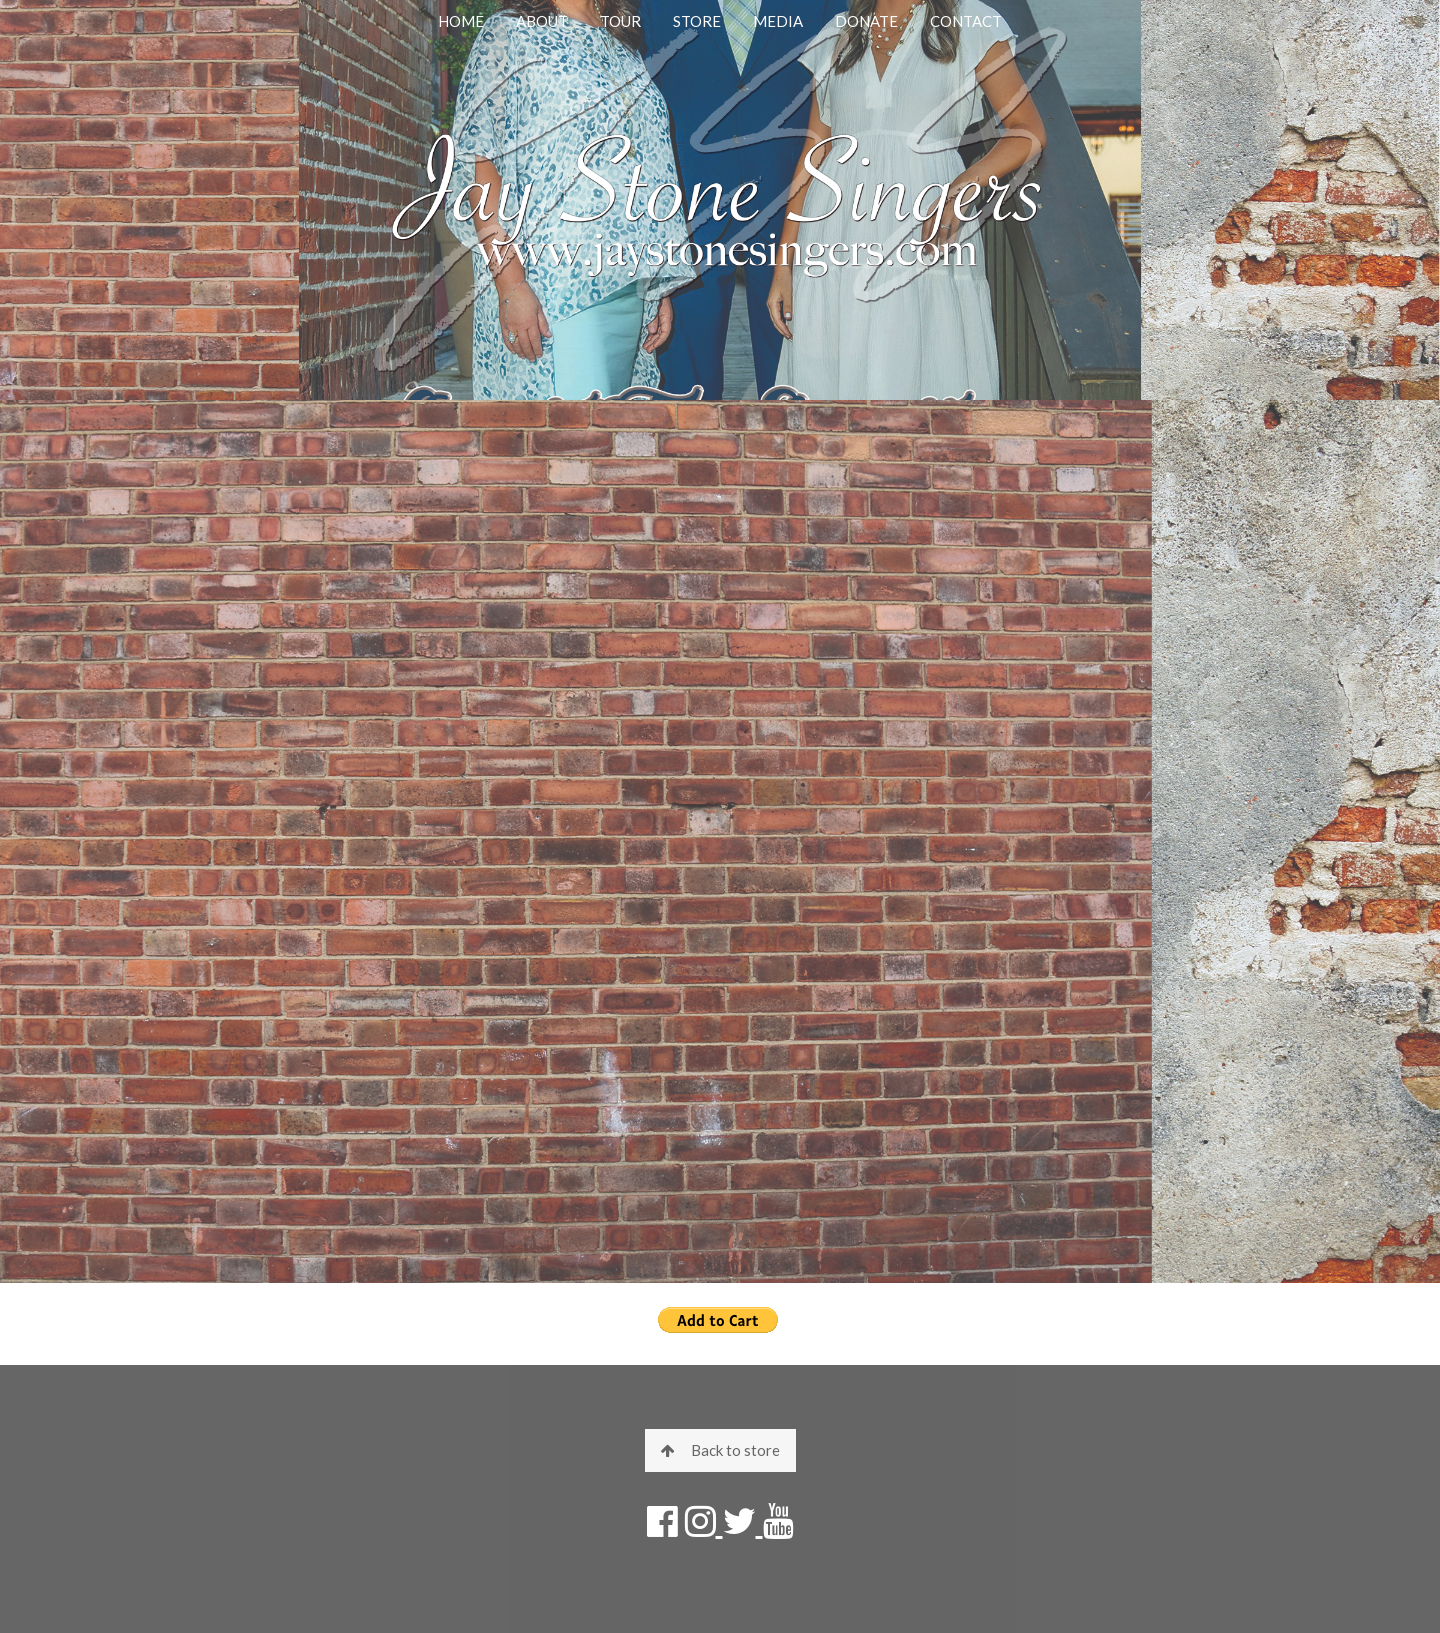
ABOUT (542, 21)
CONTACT (966, 21)
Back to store (720, 1450)
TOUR (620, 21)
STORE (697, 21)
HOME (461, 21)
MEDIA (778, 21)
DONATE (866, 21)
